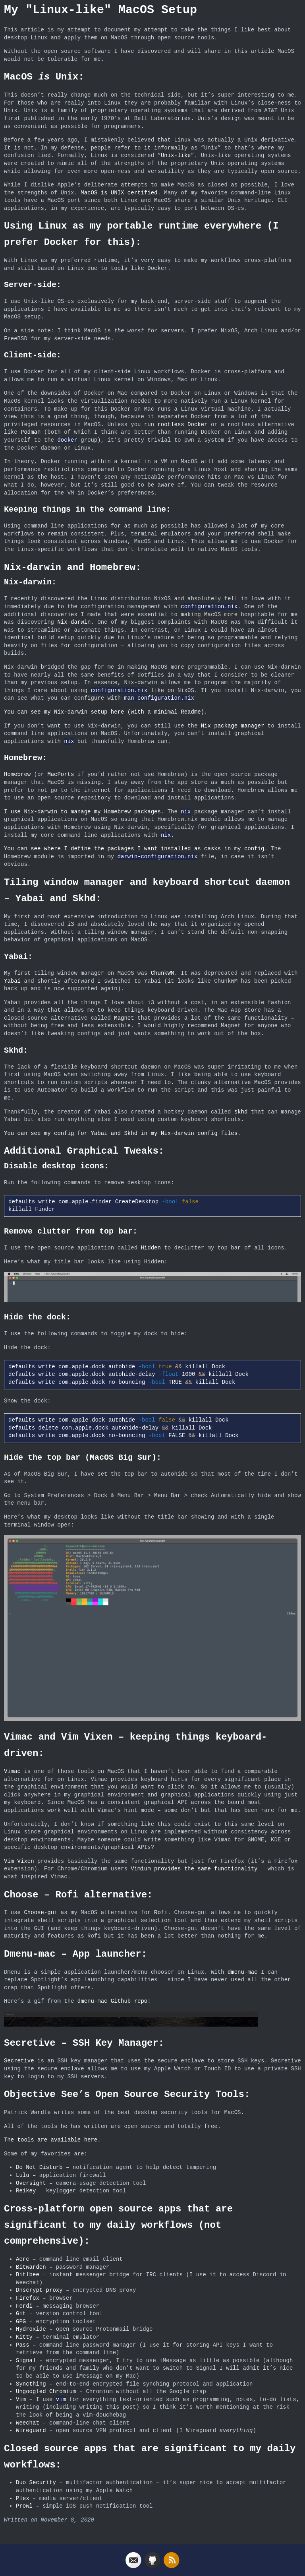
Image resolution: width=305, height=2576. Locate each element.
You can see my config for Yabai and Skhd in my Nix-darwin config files (120, 1133)
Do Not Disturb (39, 2165)
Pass (22, 2343)
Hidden (150, 1248)
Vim (21, 2397)
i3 (71, 924)
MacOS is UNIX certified (119, 193)
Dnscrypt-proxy (39, 2288)
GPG (21, 2319)
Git (21, 2311)
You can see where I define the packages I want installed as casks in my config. (136, 849)
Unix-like (176, 155)
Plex (22, 2496)
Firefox (27, 2296)
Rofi (161, 1911)
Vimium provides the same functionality (194, 1867)
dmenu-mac (243, 1971)
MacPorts (60, 774)
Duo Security (36, 2480)
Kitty (24, 2335)
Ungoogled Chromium (46, 2389)
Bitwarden (31, 2265)
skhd (241, 1112)
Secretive (19, 2058)
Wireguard (31, 2428)
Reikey (26, 2188)
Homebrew (17, 774)
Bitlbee (27, 2272)
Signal (26, 2358)
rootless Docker (182, 425)
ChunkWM (162, 973)
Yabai (12, 981)
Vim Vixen (19, 1860)
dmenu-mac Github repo (112, 2000)
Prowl (24, 2504)
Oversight (31, 2181)
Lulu (22, 2173)
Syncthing (31, 2382)
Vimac (12, 1770)
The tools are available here (50, 2137)
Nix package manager (232, 726)
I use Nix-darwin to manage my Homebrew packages (82, 812)
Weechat (27, 2421)
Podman (31, 432)
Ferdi (24, 2304)
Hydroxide (31, 2327)
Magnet (124, 1018)
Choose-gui (40, 1911)
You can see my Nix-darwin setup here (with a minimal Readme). (105, 712)
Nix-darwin (74, 622)
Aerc (22, 2257)
